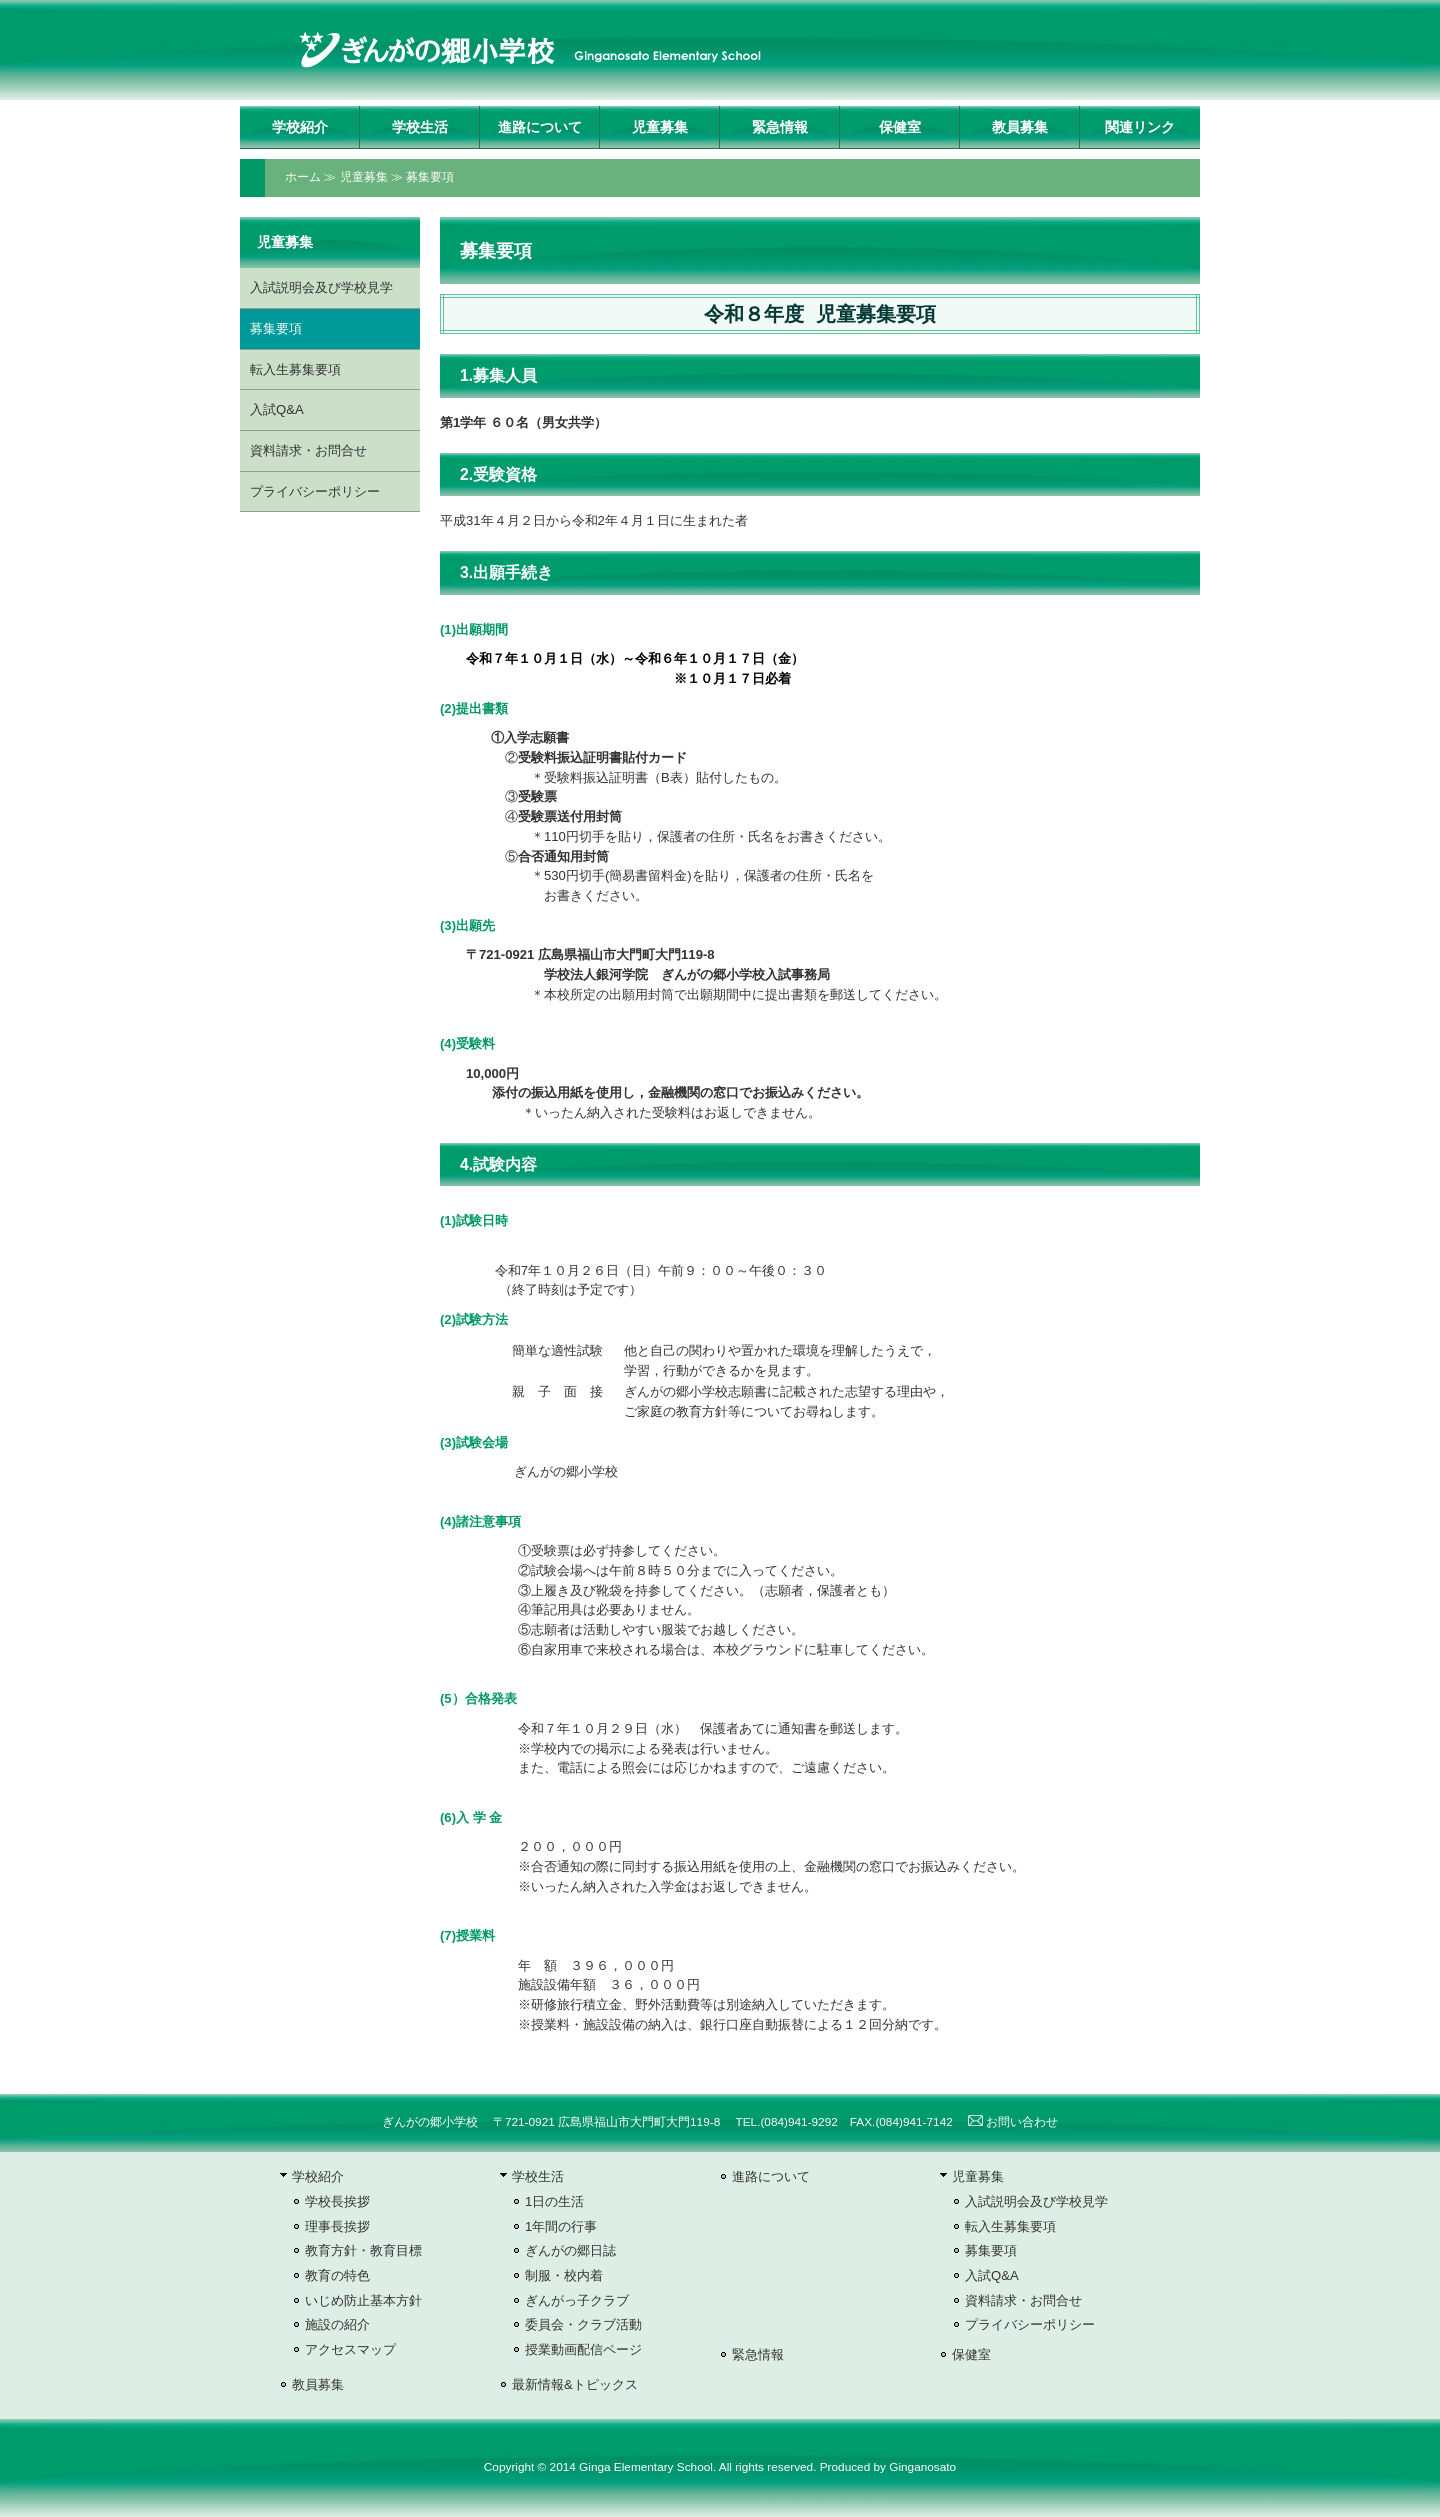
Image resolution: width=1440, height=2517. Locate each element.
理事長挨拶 (337, 2226)
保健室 (900, 127)
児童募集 (660, 127)
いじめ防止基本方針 (363, 2300)
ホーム (303, 177)
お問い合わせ (1013, 2122)
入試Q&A (277, 409)
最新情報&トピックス (575, 2384)
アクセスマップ (350, 2349)
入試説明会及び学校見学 (321, 287)
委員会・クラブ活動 (583, 2324)
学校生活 (420, 127)
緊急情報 (780, 127)
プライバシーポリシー (315, 491)
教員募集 (1020, 127)
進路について (540, 127)
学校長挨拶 (337, 2201)
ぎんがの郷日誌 (570, 2250)
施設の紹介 (337, 2324)
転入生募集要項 (295, 369)
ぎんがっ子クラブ (577, 2300)
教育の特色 (337, 2275)
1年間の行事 (561, 2226)
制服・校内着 (564, 2275)
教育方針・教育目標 (363, 2250)
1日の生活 (554, 2201)
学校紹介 (300, 127)
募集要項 (430, 177)
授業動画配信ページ (583, 2349)
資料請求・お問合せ (308, 450)
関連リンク (1140, 127)
